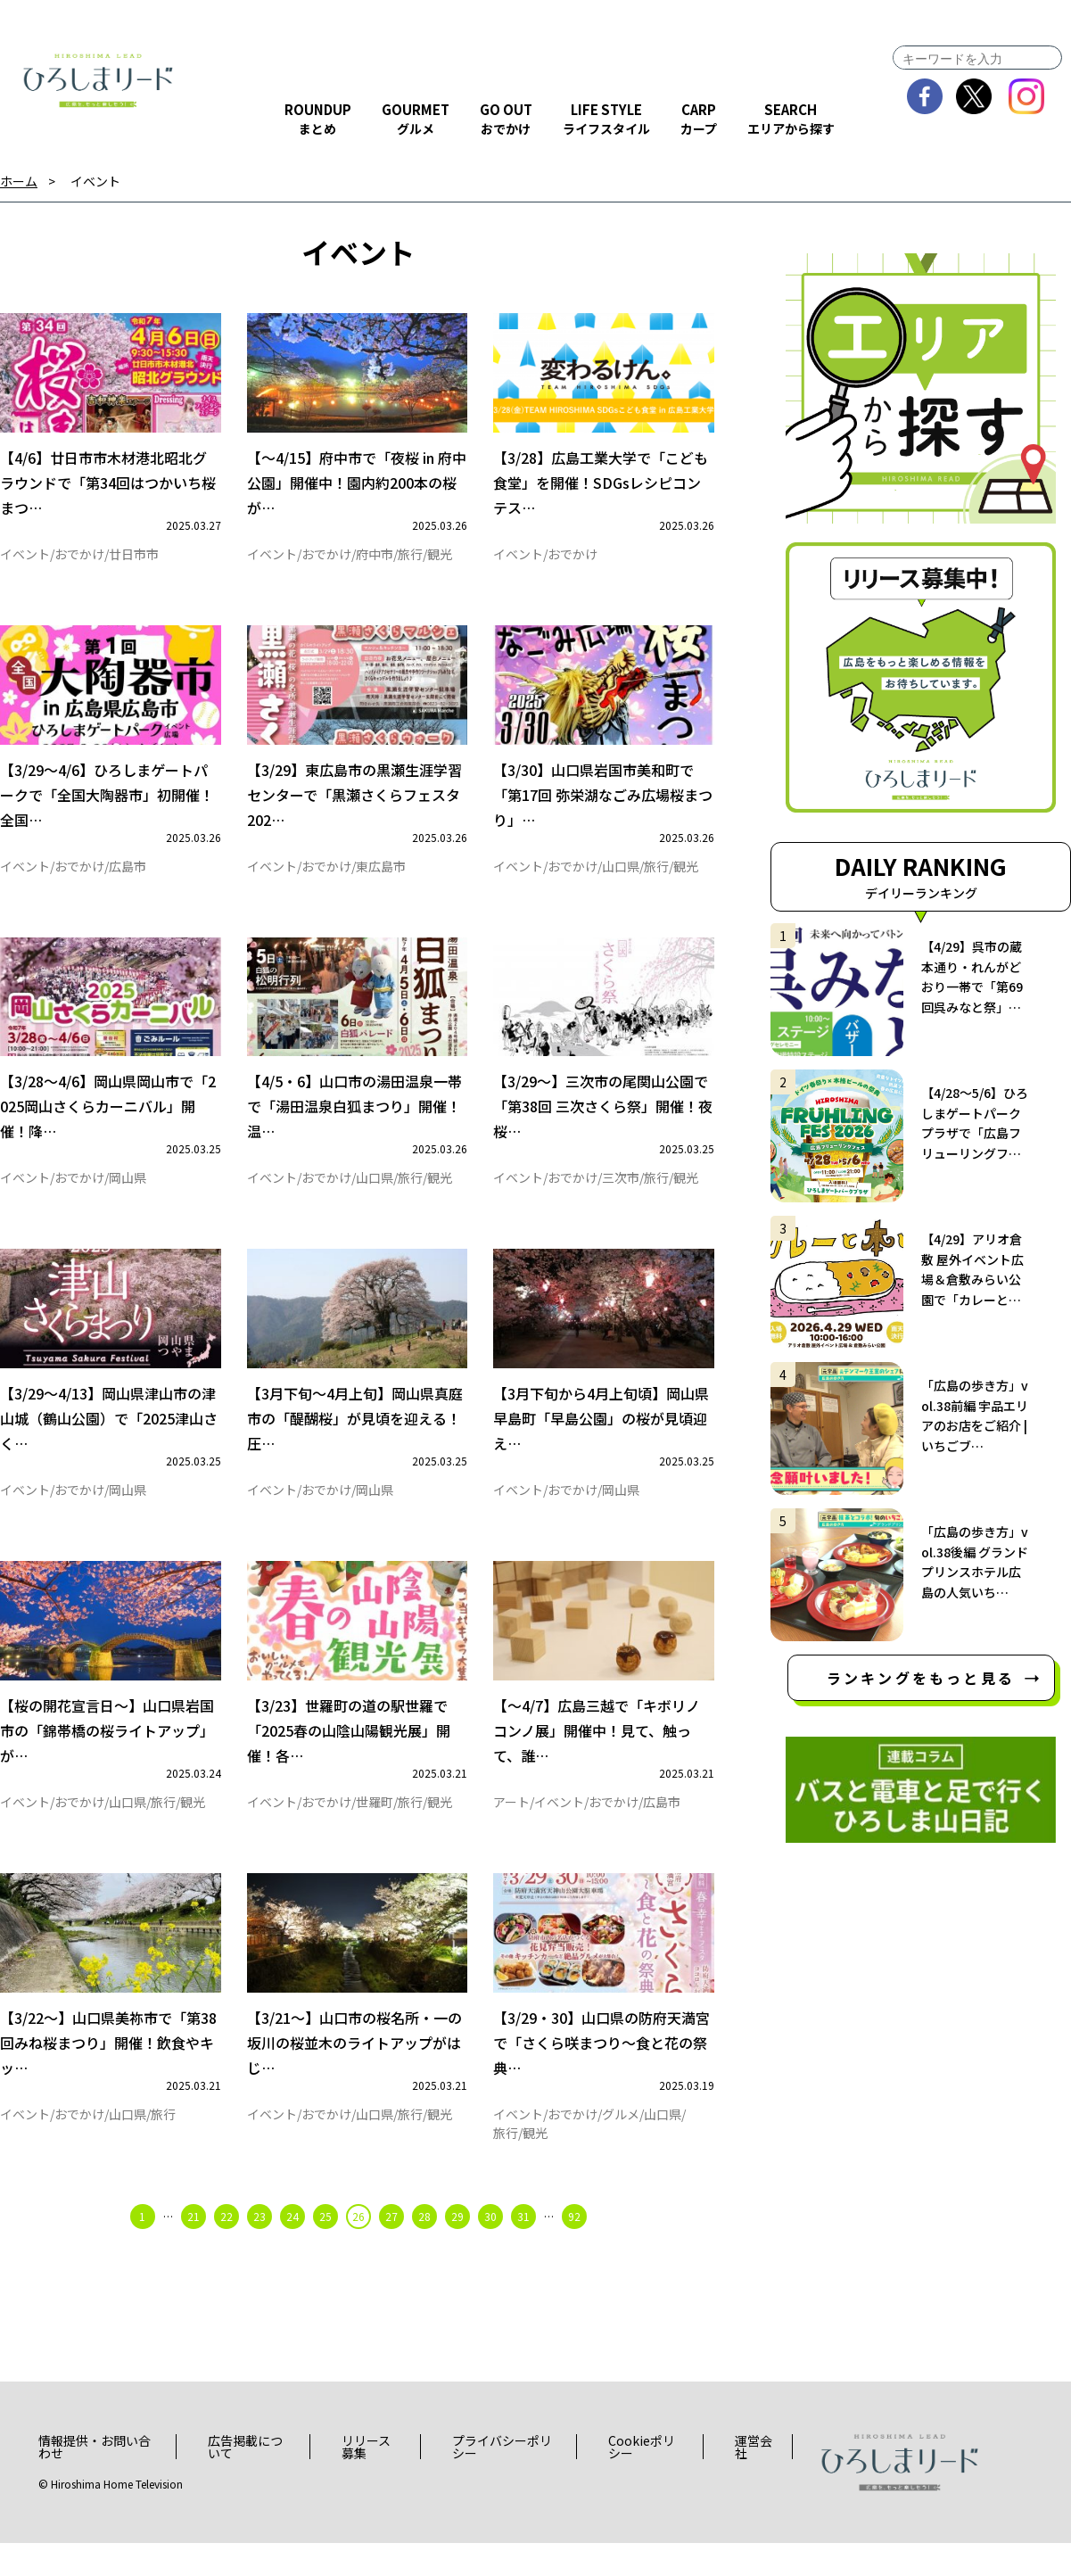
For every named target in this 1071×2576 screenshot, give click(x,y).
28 (424, 2249)
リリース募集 (366, 2480)
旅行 (410, 559)
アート (511, 1829)
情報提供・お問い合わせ (94, 2480)
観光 (439, 559)
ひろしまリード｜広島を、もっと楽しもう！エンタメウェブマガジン (98, 80)
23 (259, 2249)
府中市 (374, 559)
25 (325, 2249)
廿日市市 (134, 559)
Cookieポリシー (641, 2480)
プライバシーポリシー (502, 2480)
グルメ (620, 2147)
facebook (925, 96)
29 (457, 2249)
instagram (1027, 96)
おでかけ (79, 559)
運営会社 (753, 2480)
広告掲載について (245, 2480)
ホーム (18, 181)
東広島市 (381, 877)
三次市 (620, 1194)
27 (391, 2249)
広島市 (127, 877)
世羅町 (374, 1829)
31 (523, 2249)
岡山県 (127, 1194)
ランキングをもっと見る (921, 1677)
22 (226, 2249)
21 (193, 2249)
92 (574, 2249)
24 (292, 2249)
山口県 (620, 877)
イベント (95, 181)
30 (490, 2249)
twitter (974, 96)
